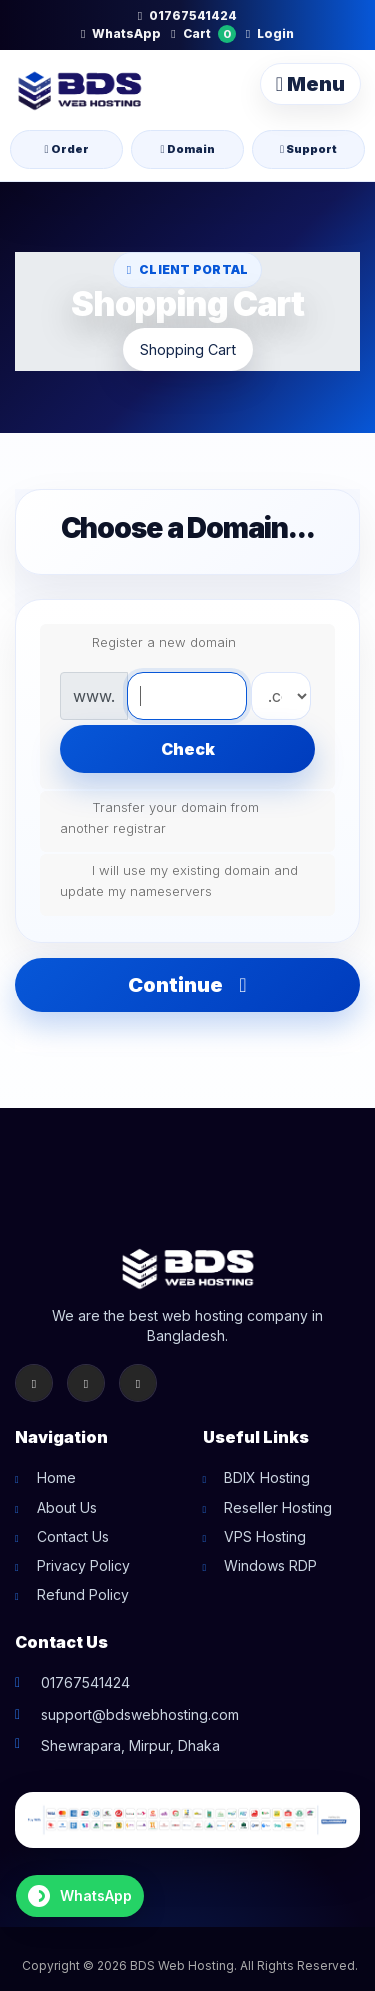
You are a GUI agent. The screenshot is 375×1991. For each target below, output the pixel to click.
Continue (187, 985)
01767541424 (187, 15)
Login (270, 33)
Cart (203, 34)
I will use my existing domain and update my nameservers (179, 879)
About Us (67, 1507)
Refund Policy (83, 1594)
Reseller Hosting (278, 1507)
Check (188, 749)
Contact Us (73, 1536)
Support (308, 149)
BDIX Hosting (267, 1477)
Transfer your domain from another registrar (159, 816)
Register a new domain (148, 643)
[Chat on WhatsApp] (80, 1896)
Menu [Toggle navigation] (310, 84)
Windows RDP (270, 1565)
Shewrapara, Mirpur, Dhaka (130, 1745)
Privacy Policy (83, 1565)
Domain (187, 149)
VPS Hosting (265, 1536)
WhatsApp (121, 33)
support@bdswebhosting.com (140, 1714)
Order (66, 149)
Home (56, 1477)
